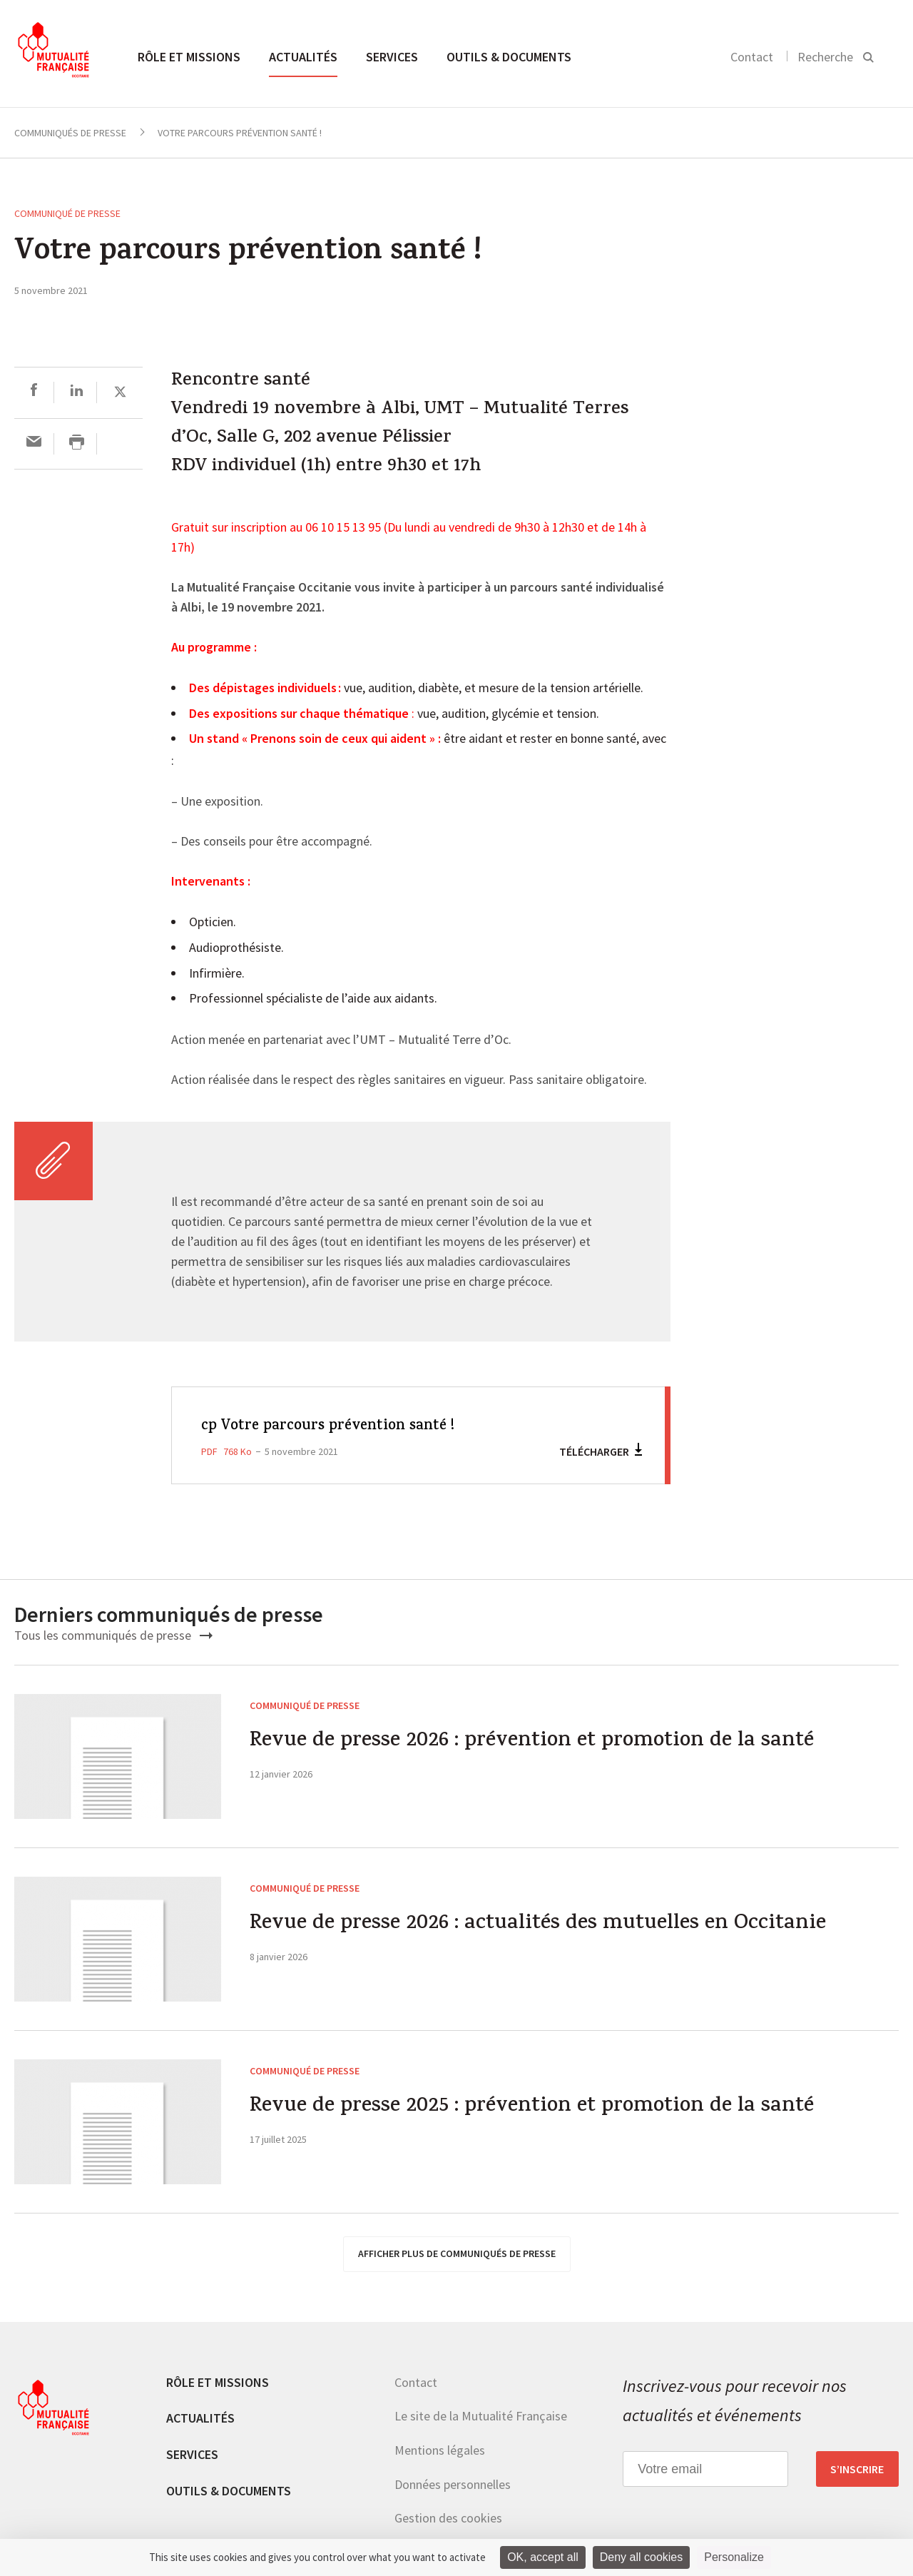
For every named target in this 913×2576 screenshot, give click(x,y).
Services (392, 57)
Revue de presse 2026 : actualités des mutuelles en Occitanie (540, 1925)
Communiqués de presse (70, 132)
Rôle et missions (189, 57)
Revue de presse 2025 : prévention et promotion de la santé (536, 2107)
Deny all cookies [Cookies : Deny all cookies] (641, 2557)
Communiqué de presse (67, 213)
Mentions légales (439, 2450)
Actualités (303, 57)
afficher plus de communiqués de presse (457, 2253)
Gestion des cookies (448, 2518)
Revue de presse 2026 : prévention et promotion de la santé (536, 1742)
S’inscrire (857, 2469)
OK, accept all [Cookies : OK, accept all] (542, 2557)
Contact (751, 57)
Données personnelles (452, 2484)
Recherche (825, 57)
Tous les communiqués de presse (113, 1635)
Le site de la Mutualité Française (480, 2416)
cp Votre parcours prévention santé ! (330, 1426)
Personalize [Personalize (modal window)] (734, 2557)
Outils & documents (509, 57)
